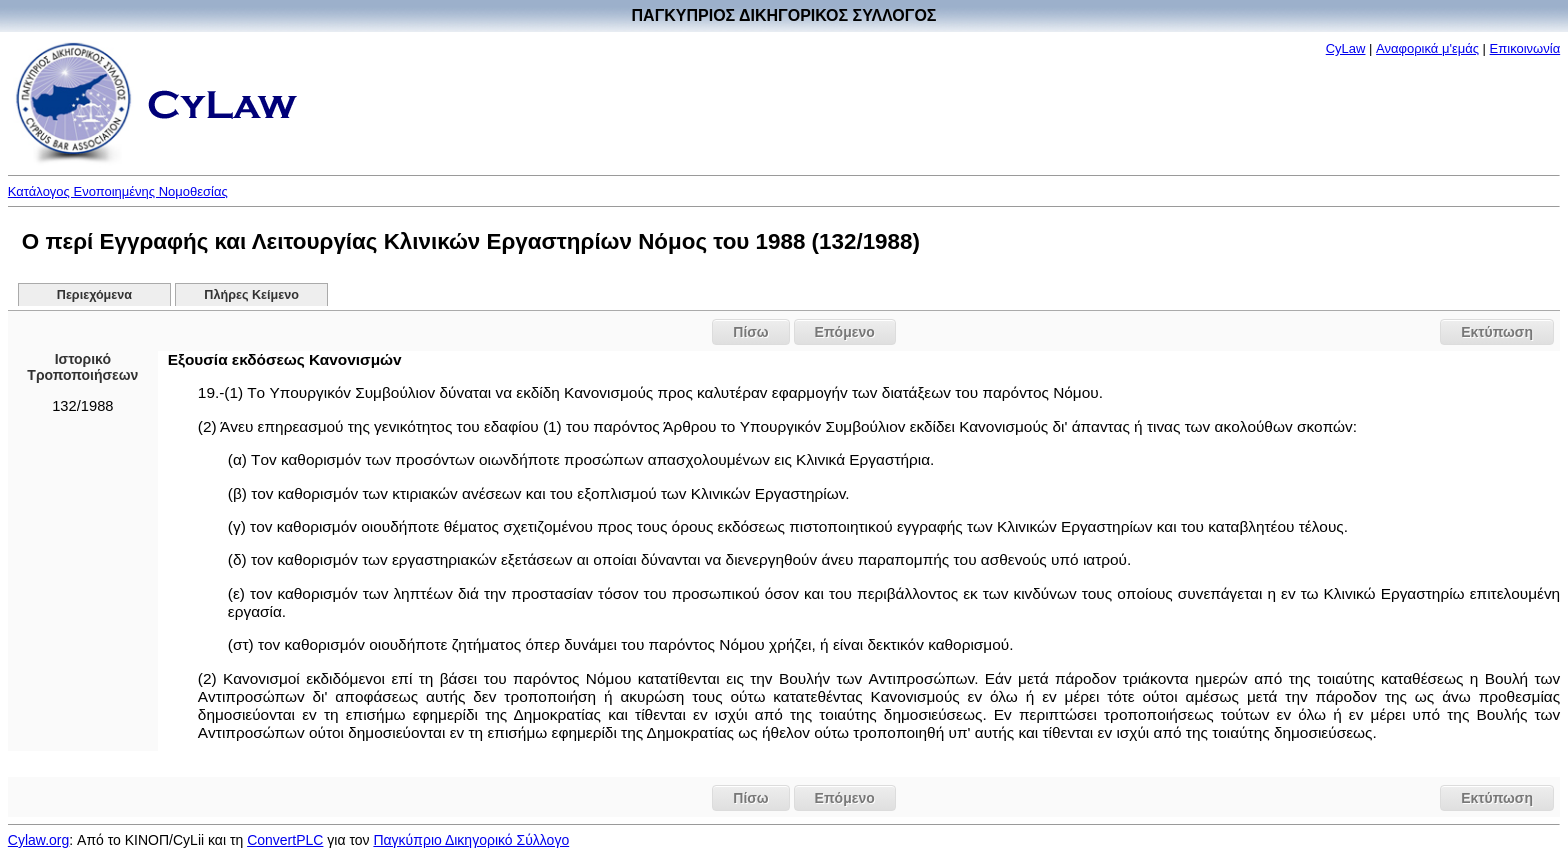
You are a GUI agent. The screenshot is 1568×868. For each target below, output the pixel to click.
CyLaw (1346, 48)
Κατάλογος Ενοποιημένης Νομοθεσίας (118, 191)
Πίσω (750, 332)
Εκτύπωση (1497, 332)
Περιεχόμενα (94, 295)
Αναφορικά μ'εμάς (1427, 48)
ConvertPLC (285, 840)
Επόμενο (845, 332)
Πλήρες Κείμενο (251, 295)
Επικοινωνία (1525, 48)
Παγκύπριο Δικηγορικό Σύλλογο (471, 840)
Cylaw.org (38, 840)
